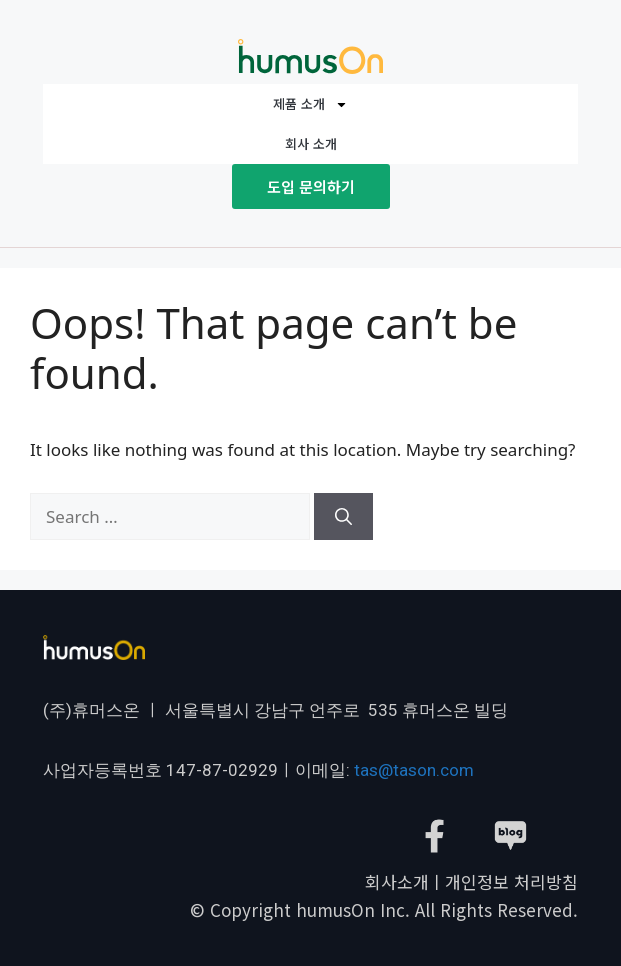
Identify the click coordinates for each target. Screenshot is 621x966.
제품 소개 (310, 104)
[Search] (343, 517)
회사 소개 (311, 143)
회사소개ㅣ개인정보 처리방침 (471, 881)
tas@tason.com (414, 770)
